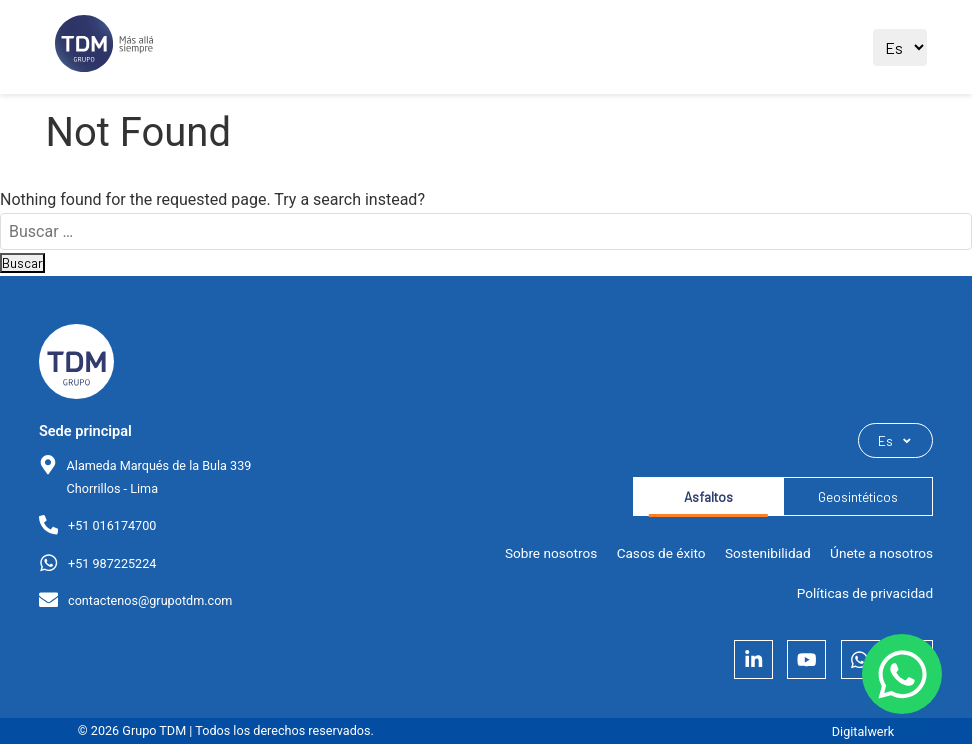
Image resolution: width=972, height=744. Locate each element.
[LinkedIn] (753, 659)
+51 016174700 (112, 525)
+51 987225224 (112, 563)
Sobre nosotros (551, 553)
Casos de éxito (661, 553)
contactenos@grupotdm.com (150, 600)
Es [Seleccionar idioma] (895, 440)
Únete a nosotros (881, 553)
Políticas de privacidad (865, 593)
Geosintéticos (858, 496)
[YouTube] (806, 659)
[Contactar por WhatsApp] (902, 674)
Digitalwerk (863, 731)
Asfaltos (708, 496)
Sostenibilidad (768, 553)
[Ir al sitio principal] (103, 47)
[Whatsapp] (860, 659)
